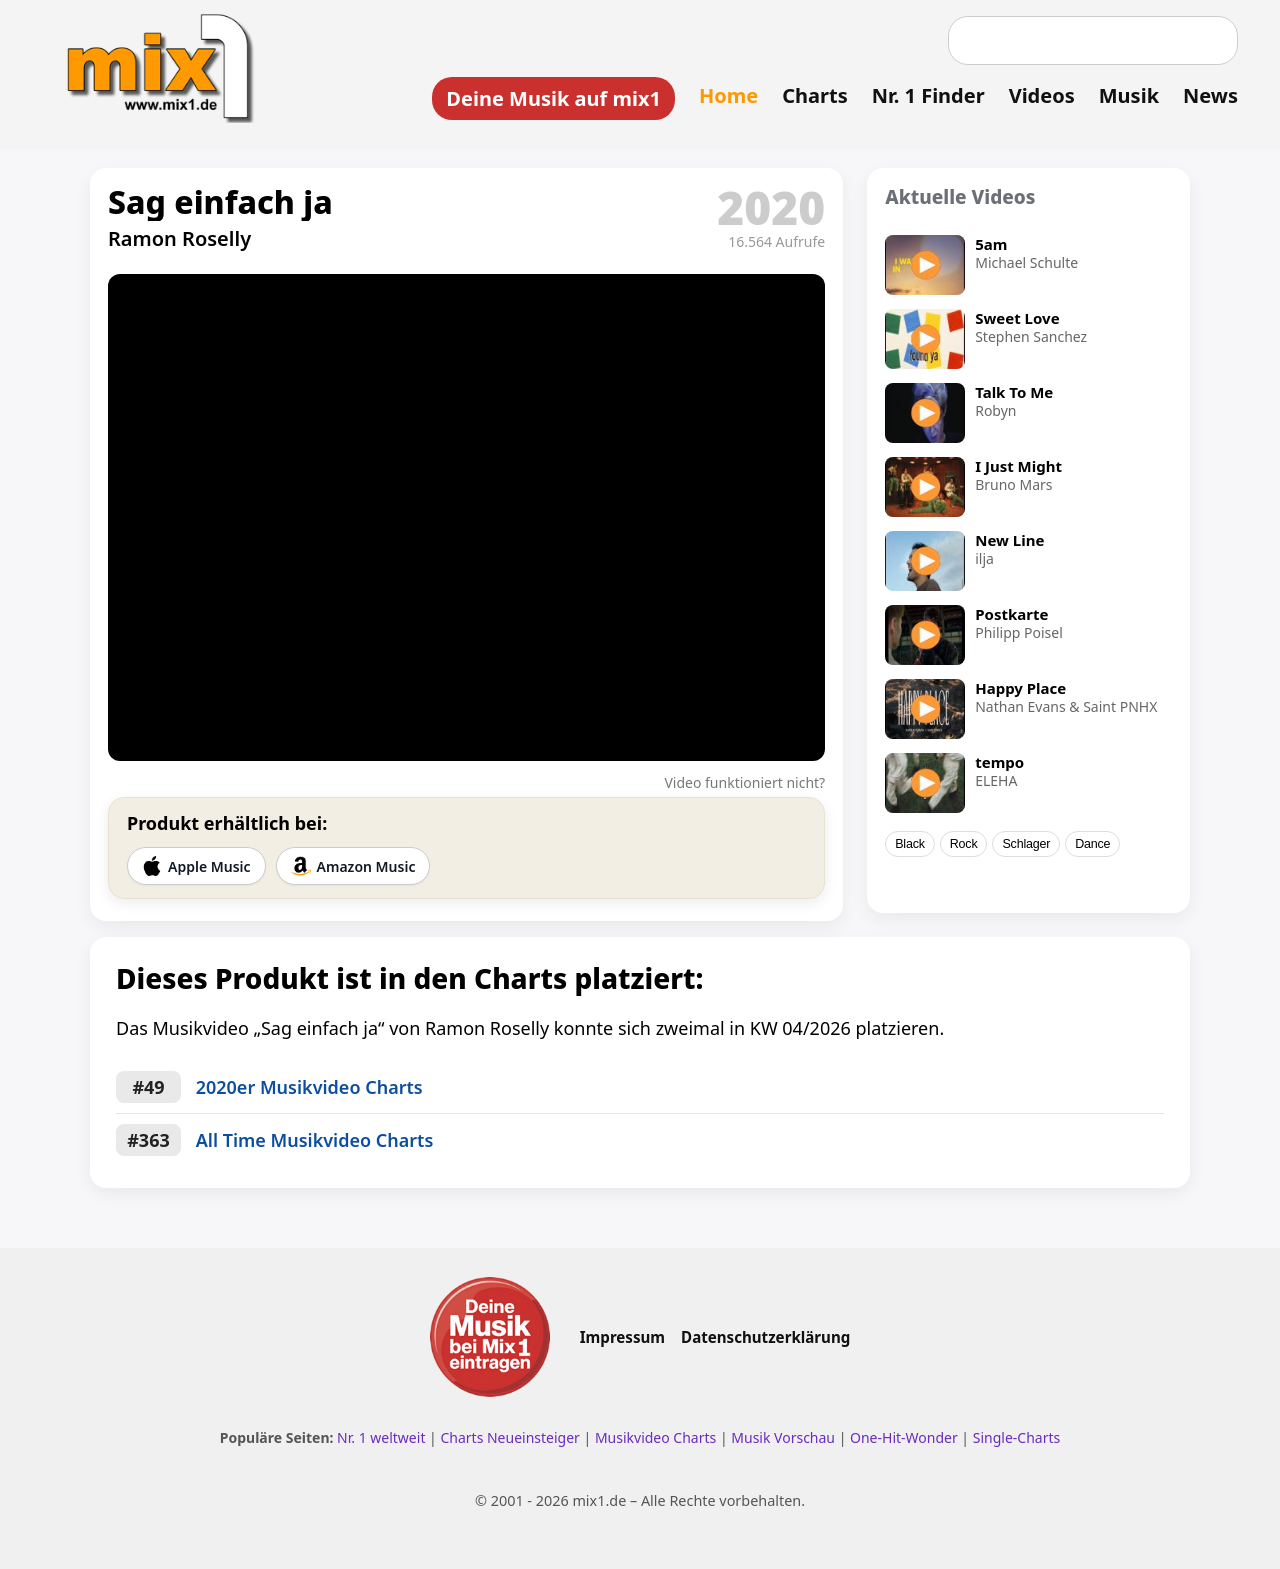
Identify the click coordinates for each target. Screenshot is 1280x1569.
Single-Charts (1016, 1437)
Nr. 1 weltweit (381, 1437)
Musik (1129, 95)
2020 (771, 207)
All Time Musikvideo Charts (315, 1140)
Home (728, 95)
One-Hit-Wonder (904, 1437)
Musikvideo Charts (655, 1437)
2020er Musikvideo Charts (309, 1087)
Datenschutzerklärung (765, 1337)
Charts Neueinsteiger (509, 1437)
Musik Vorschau (783, 1437)
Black (910, 844)
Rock (964, 844)
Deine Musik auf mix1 (553, 98)
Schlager (1026, 844)
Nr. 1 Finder (928, 95)
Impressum (622, 1337)
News (1210, 95)
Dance (1092, 844)
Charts (814, 95)
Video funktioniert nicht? (744, 782)
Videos (1042, 95)
